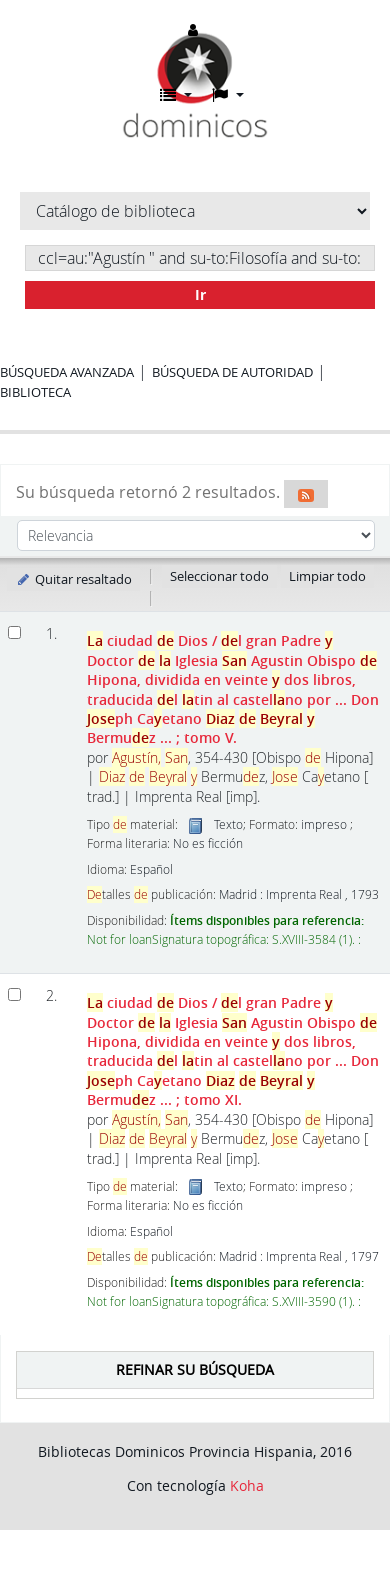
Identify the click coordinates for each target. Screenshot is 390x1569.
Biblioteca (35, 392)
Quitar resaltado (73, 579)
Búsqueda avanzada (67, 372)
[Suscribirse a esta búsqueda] (306, 494)
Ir (200, 294)
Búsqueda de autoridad (232, 372)
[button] (176, 95)
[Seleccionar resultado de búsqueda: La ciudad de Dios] (14, 632)
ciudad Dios (233, 689)
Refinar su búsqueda (195, 1369)
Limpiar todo (327, 576)
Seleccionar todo (219, 576)
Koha (247, 1485)
